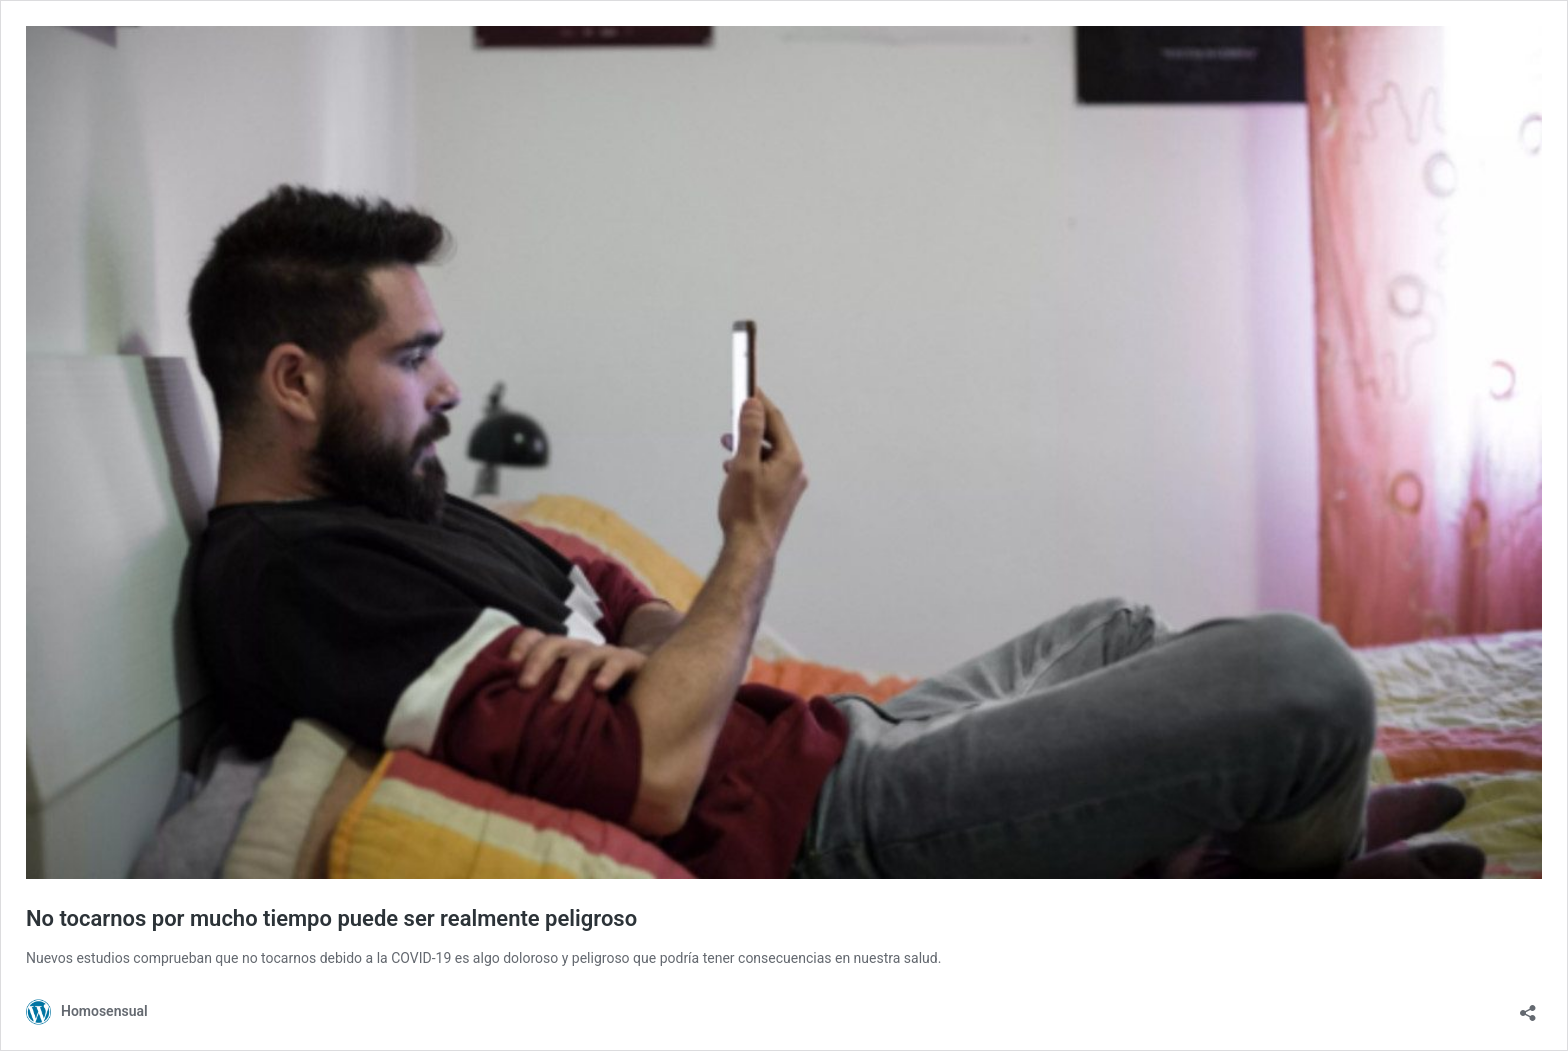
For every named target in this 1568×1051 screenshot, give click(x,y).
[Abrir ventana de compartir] (1528, 1006)
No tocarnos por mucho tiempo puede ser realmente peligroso (331, 918)
